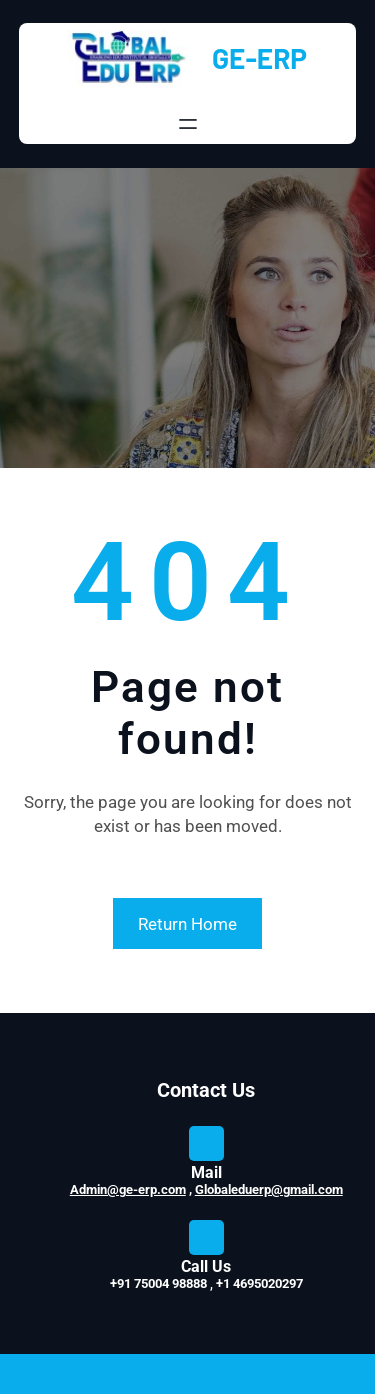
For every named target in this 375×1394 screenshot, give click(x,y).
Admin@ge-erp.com (128, 1189)
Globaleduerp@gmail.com (269, 1189)
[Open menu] (188, 124)
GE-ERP (259, 58)
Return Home (187, 924)
